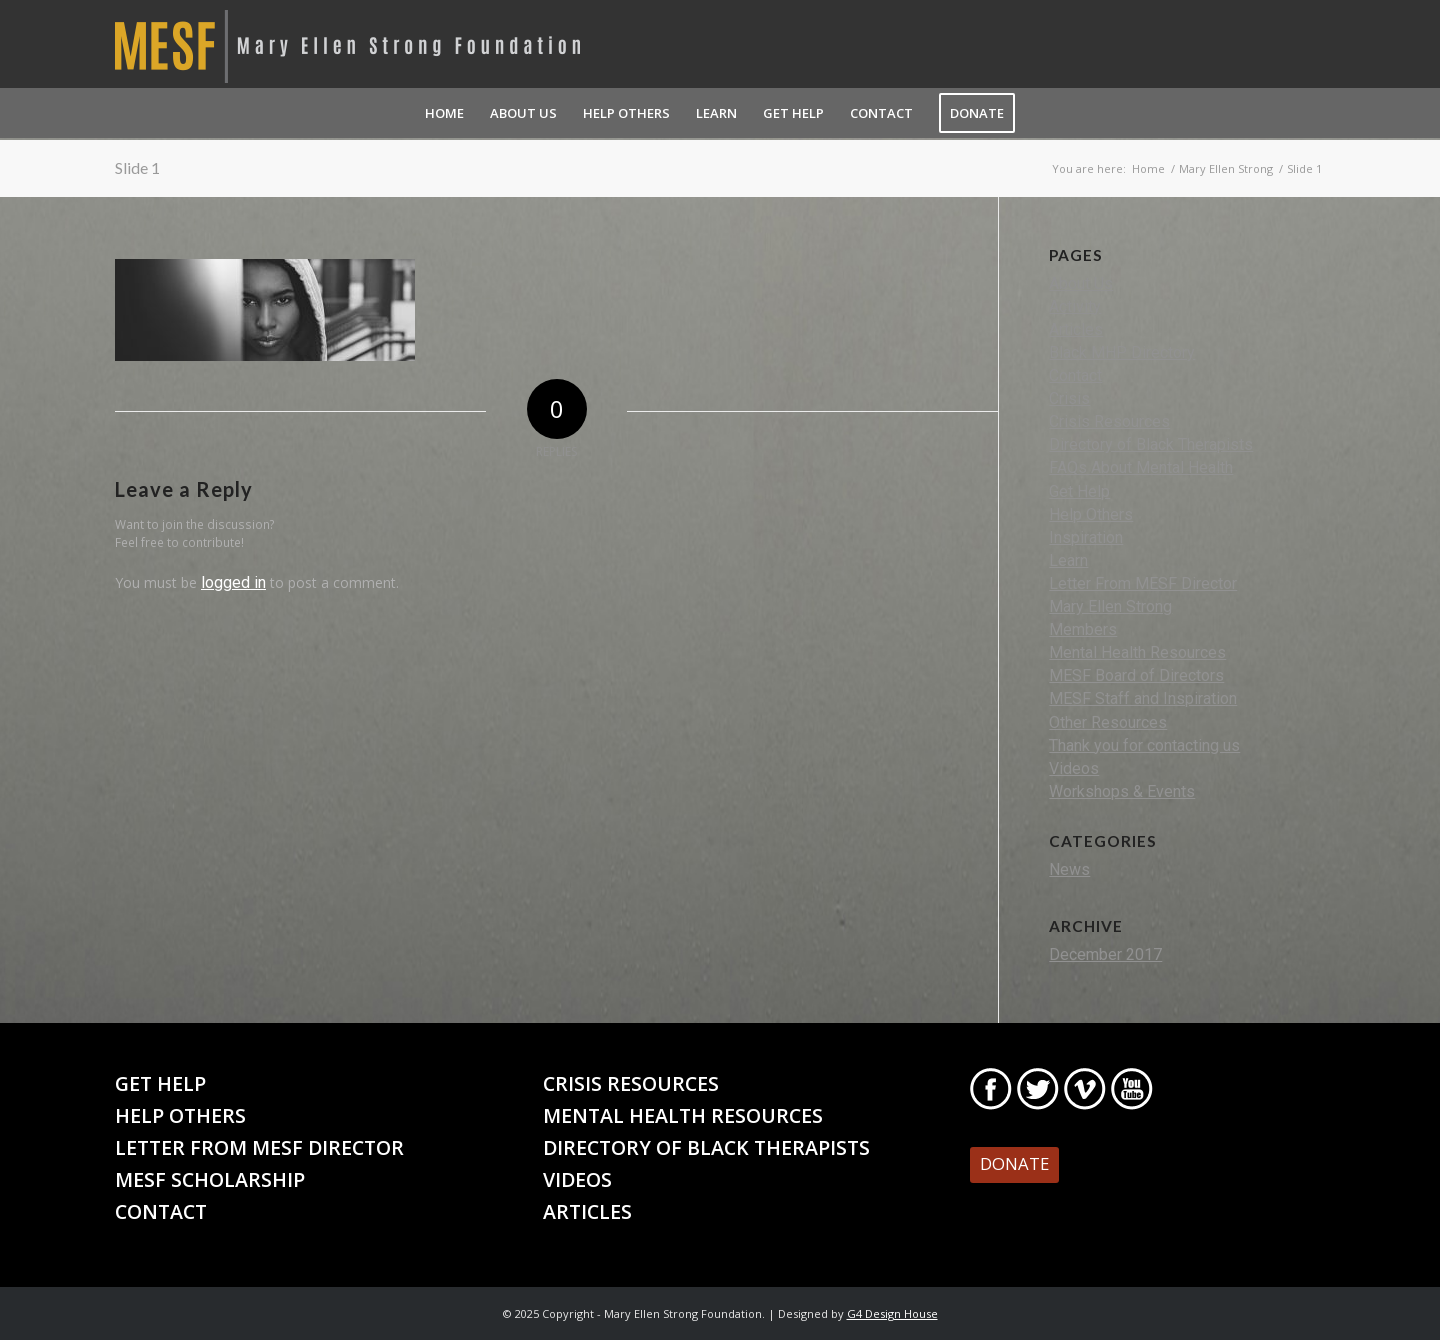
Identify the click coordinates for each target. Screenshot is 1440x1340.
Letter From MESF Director (1143, 583)
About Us (1081, 283)
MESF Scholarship (210, 1179)
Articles (1076, 329)
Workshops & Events (1122, 791)
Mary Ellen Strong (1110, 606)
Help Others (1091, 514)
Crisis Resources (1109, 421)
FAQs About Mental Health (1141, 467)
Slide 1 (137, 167)
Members (1083, 629)
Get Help (1079, 491)
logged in (233, 582)
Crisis (1069, 398)
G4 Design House (892, 1313)
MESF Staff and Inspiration (1143, 698)
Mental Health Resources (1137, 652)
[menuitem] (444, 113)
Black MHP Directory (1122, 352)
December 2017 (1105, 954)
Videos (1074, 768)
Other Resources (1108, 722)
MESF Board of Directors (1136, 675)
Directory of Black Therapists (1151, 444)
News (1069, 869)
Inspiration (1086, 537)
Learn (1068, 560)
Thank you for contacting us (1144, 745)
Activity (1075, 306)
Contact (1075, 375)
